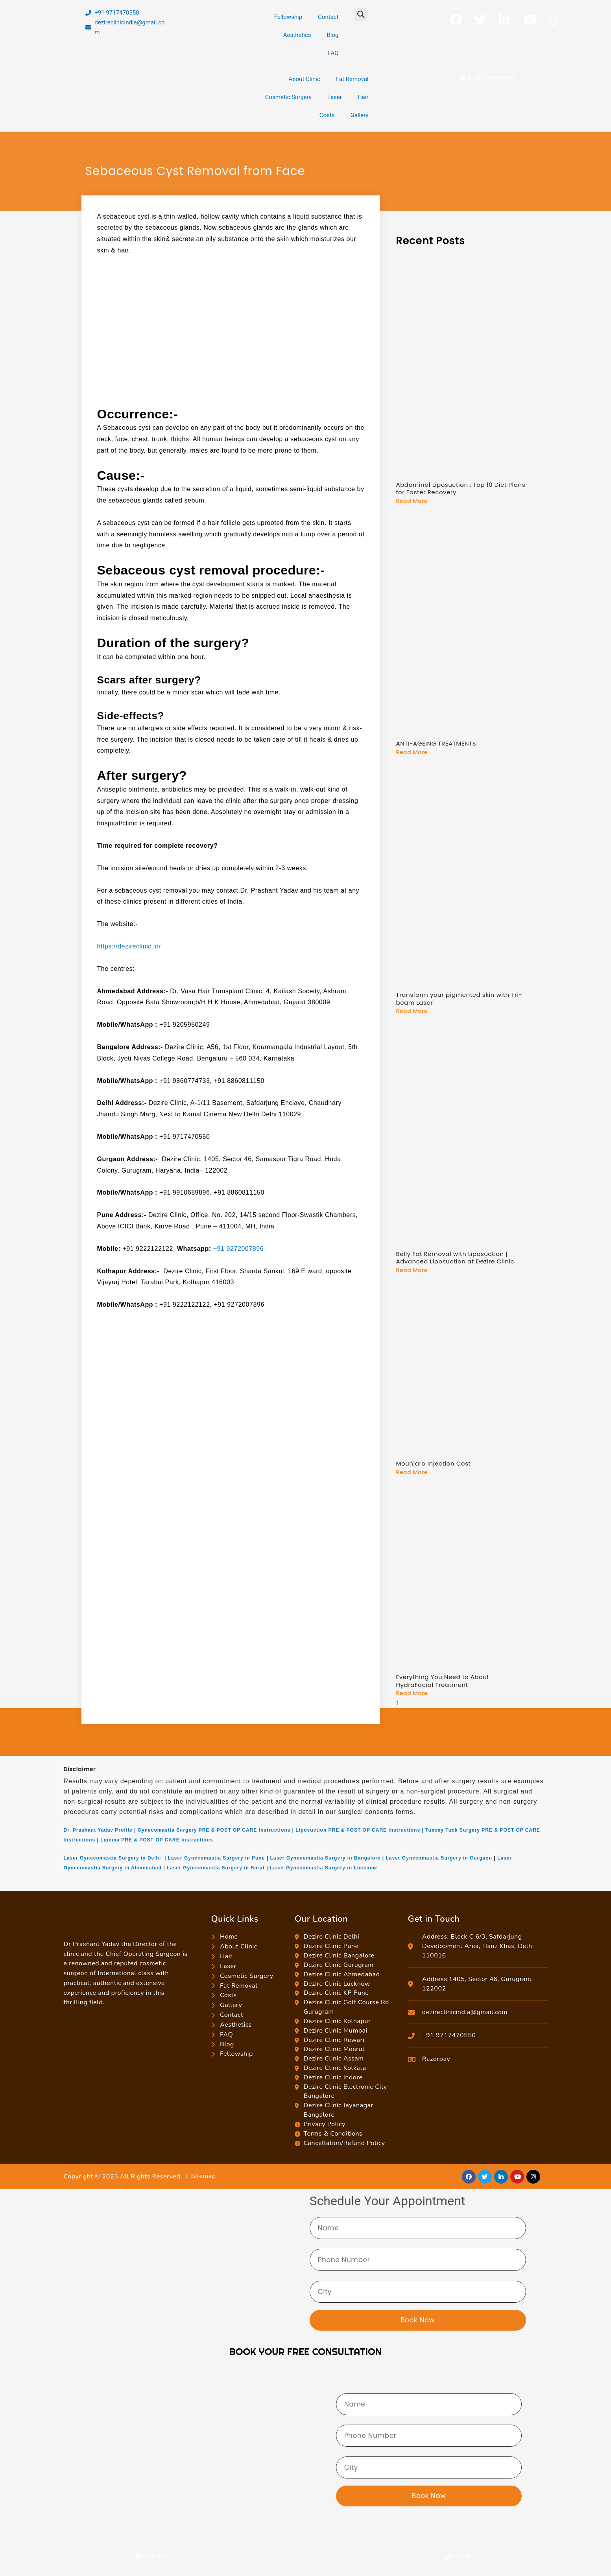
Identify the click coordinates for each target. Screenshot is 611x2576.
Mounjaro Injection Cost (433, 1463)
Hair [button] (363, 97)
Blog (333, 35)
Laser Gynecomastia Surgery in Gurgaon (439, 1857)
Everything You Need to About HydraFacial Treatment (442, 1680)
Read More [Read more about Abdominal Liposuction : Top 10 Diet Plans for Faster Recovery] (411, 501)
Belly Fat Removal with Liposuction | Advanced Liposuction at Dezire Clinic (455, 1257)
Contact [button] (328, 16)
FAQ (333, 53)
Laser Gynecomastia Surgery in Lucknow (323, 1867)
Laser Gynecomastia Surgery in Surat (216, 1867)
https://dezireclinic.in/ (129, 946)
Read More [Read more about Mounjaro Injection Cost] (411, 1472)
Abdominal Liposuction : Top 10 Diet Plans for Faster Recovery (460, 489)
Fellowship (288, 16)
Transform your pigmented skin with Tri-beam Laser (459, 999)
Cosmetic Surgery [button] (288, 97)
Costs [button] (327, 115)
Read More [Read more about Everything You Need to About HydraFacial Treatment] (411, 1693)
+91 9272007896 (238, 1248)
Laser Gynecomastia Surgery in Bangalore (325, 1857)
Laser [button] (334, 97)
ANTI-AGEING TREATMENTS (436, 743)
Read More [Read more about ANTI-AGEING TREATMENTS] (411, 752)
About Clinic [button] (304, 79)
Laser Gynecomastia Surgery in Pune (216, 1857)
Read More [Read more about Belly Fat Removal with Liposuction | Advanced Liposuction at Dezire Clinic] (411, 1270)
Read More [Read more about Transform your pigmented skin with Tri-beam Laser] (411, 1011)
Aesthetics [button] (297, 35)
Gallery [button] (360, 115)
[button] (360, 14)
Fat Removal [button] (352, 79)
